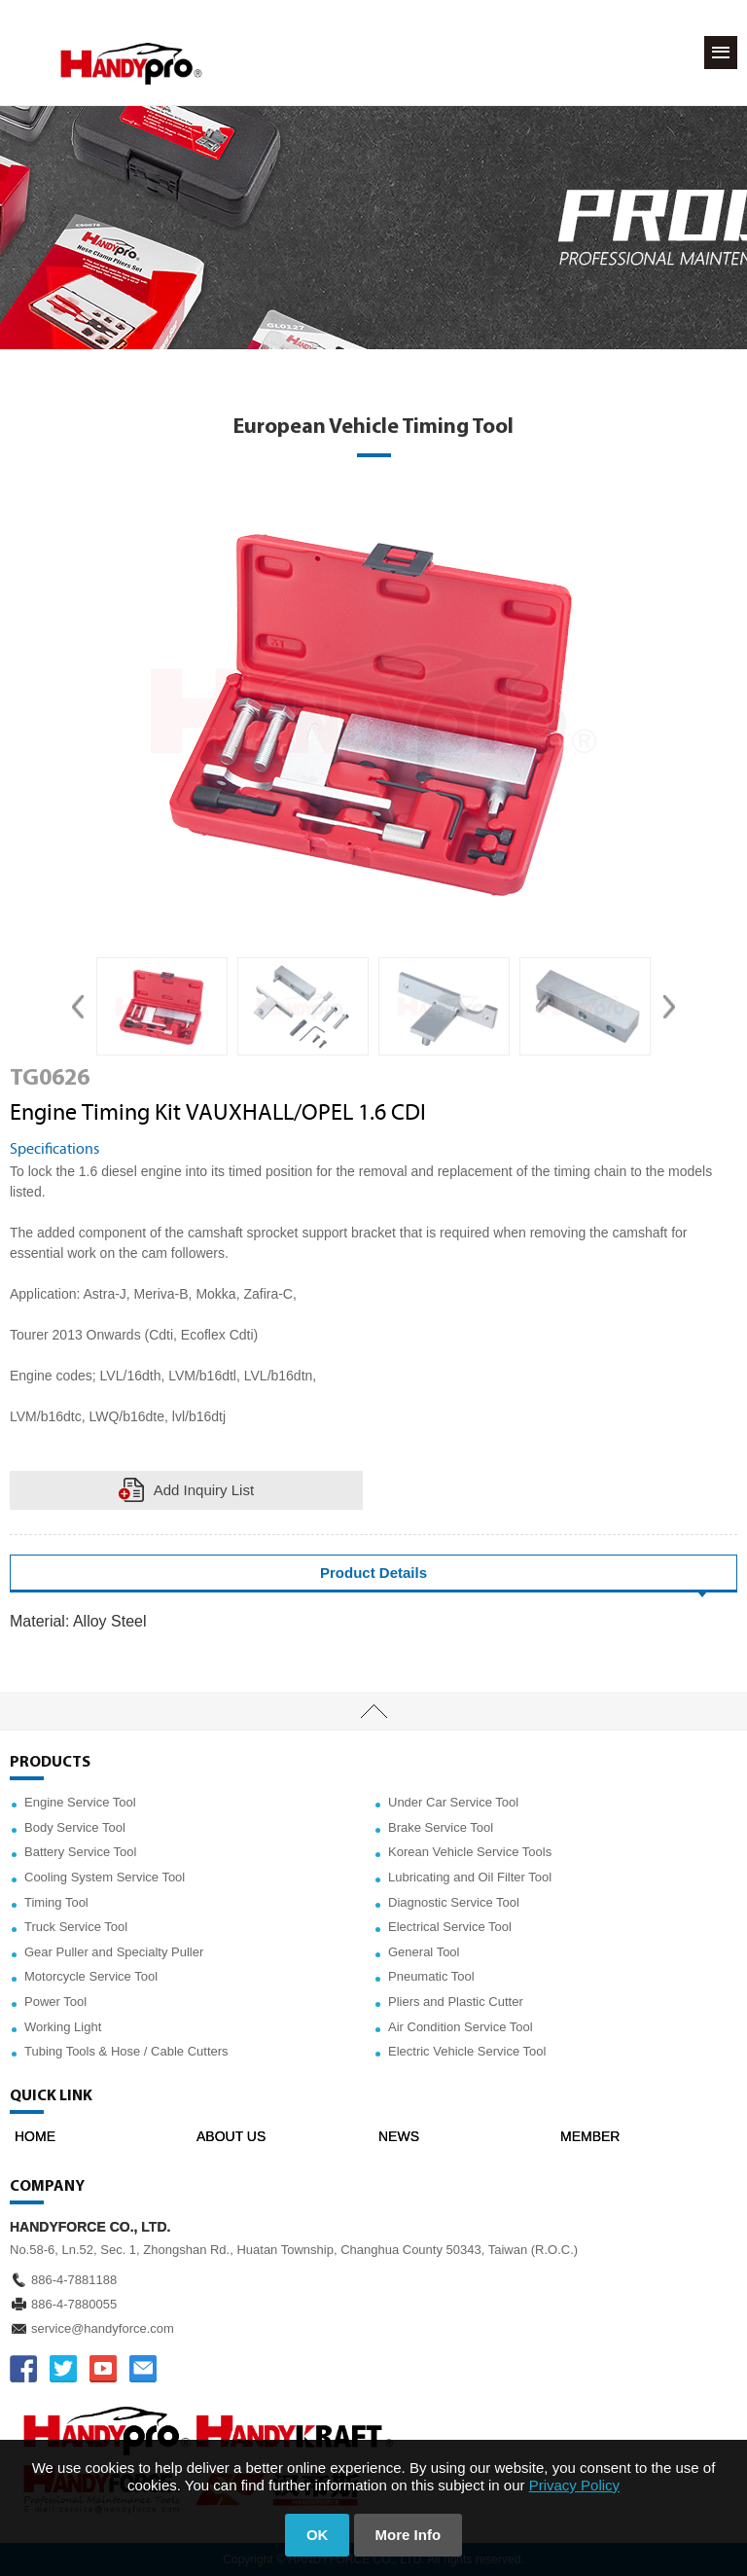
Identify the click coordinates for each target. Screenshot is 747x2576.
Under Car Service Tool (453, 1802)
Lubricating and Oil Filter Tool (469, 1877)
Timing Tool (56, 1902)
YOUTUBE (103, 2368)
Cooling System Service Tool (104, 1877)
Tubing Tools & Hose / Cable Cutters (126, 2051)
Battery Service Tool (80, 1851)
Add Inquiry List (204, 1490)
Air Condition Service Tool (460, 2027)
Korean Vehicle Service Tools (469, 1851)
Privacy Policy (574, 2485)
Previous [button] (78, 1006)
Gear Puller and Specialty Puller (113, 1952)
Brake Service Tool (440, 1827)
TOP (373, 1711)
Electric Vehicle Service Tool (467, 2051)
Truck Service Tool (75, 1926)
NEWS (398, 2136)
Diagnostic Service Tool (453, 1902)
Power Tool (55, 2001)
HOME (35, 2136)
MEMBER (590, 2136)
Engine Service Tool (80, 1802)
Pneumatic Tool (431, 1976)
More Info (408, 2534)
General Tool (423, 1952)
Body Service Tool (74, 1827)
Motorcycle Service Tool (91, 1976)
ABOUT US (231, 2136)
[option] (161, 1006)
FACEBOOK (23, 2368)
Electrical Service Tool (450, 1926)
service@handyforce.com (102, 2328)
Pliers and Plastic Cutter (455, 2001)
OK (317, 2534)
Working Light (62, 2027)
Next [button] (669, 1006)
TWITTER (63, 2368)
